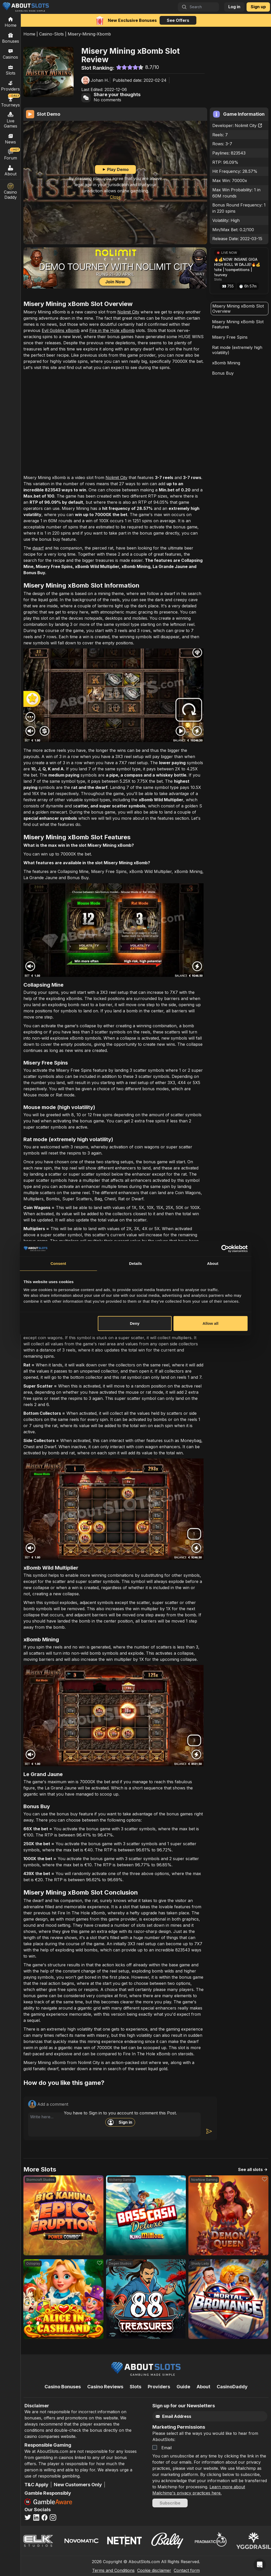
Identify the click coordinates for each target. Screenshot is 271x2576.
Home (29, 34)
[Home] (10, 22)
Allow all (210, 1323)
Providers (159, 2386)
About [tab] (212, 1263)
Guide (183, 2386)
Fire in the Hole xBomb (112, 330)
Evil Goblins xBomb (61, 330)
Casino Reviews (105, 2386)
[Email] (203, 2416)
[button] (239, 270)
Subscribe (170, 2503)
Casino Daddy (10, 191)
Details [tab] (135, 1263)
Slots (10, 70)
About (10, 170)
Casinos (10, 54)
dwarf (38, 548)
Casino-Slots (51, 34)
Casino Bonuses (63, 2386)
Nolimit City (248, 125)
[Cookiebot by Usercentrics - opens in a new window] (225, 1249)
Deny (134, 1323)
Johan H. (100, 80)
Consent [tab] (58, 1263)
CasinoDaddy (232, 2386)
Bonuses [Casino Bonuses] (10, 38)
